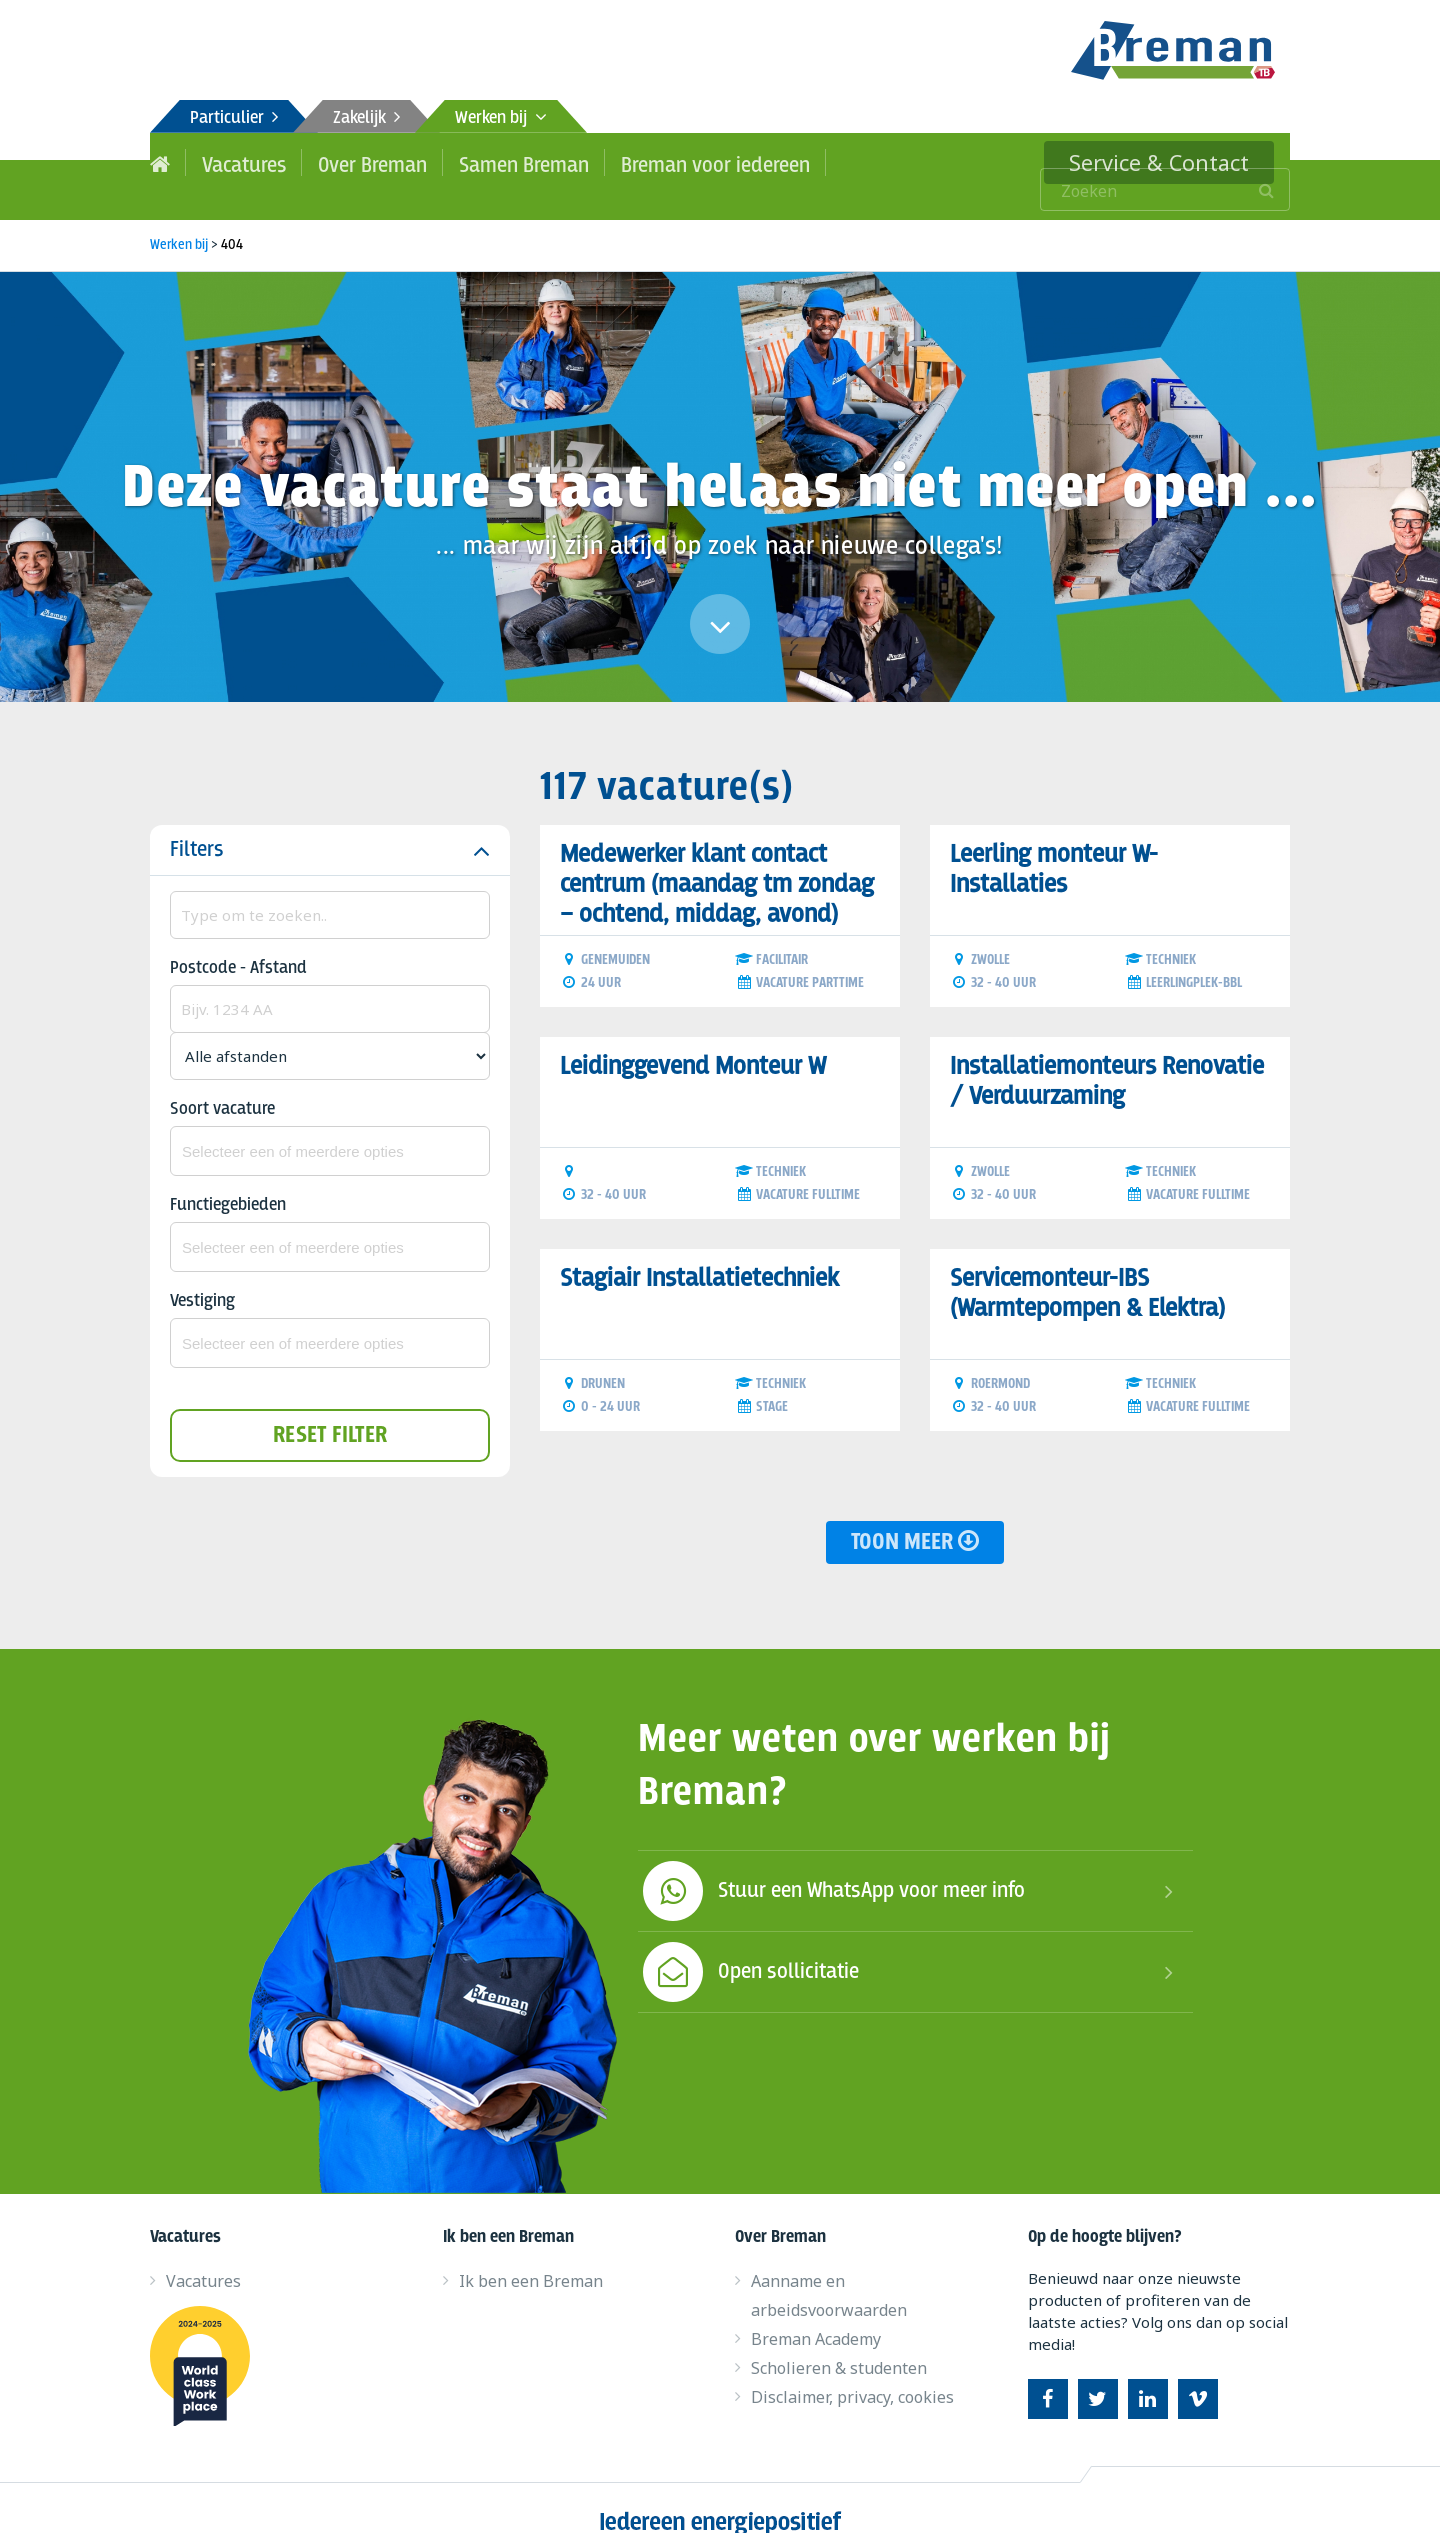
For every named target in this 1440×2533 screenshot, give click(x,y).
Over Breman (354, 162)
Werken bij (501, 118)
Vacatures (237, 162)
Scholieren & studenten (839, 2341)
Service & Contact (1177, 162)
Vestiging (202, 1274)
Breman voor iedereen (663, 162)
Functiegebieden (228, 1178)
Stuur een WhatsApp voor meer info (831, 1864)
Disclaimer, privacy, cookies (852, 2370)
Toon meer (915, 1515)
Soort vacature (222, 1082)
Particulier (234, 118)
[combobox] (330, 1124)
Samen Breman (491, 162)
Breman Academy (816, 2312)
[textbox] (330, 1124)
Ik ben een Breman (531, 2254)
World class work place (208, 2339)
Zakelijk (366, 118)
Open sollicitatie (748, 1945)
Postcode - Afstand (238, 941)
